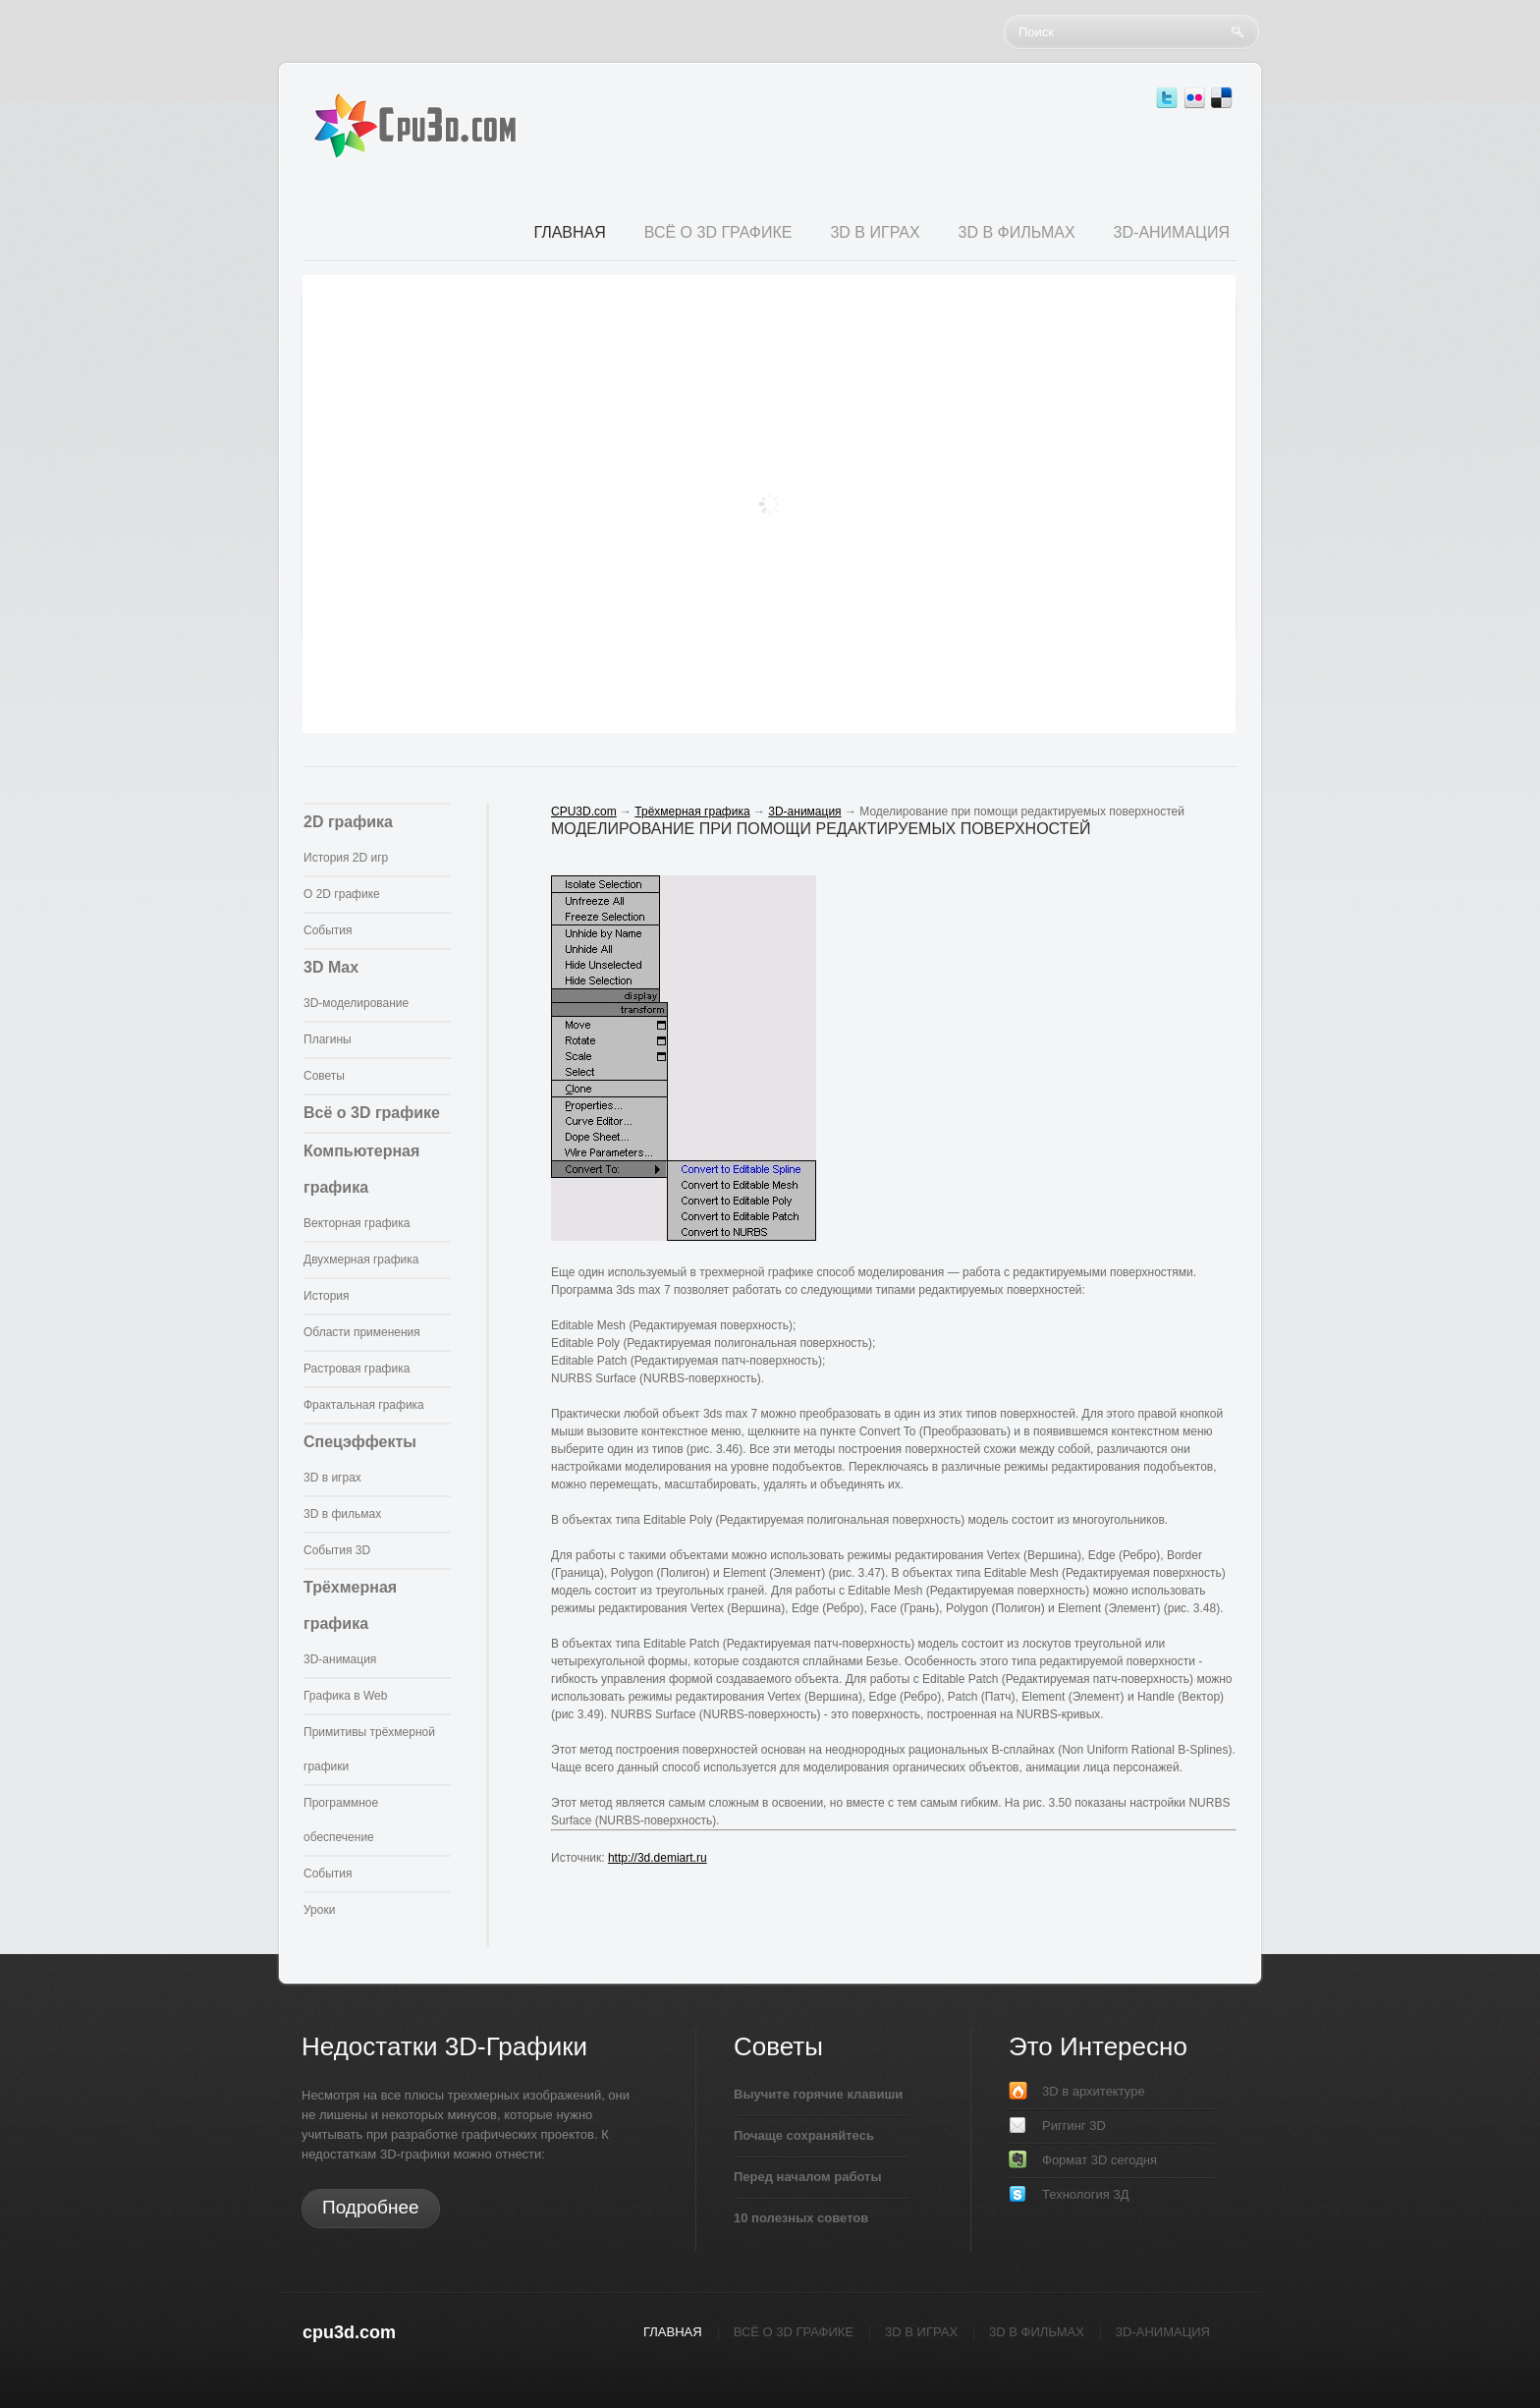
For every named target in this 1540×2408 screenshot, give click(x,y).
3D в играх (332, 1477)
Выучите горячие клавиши (818, 2094)
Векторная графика (356, 1223)
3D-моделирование (356, 1003)
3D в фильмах (342, 1514)
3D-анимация (339, 1659)
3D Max (330, 967)
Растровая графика (356, 1368)
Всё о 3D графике (371, 1112)
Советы (324, 1076)
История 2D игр (345, 858)
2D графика (348, 821)
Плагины (327, 1039)
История (326, 1296)
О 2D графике (341, 894)
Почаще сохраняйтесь (804, 2135)
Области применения (361, 1332)
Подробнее (370, 2207)
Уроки (319, 1910)
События (328, 930)
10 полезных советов (801, 2218)
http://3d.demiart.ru (657, 1858)
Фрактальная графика (363, 1405)
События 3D (336, 1550)
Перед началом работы (808, 2176)
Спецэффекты (359, 1441)
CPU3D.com (584, 811)
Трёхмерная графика (691, 811)
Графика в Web (345, 1696)
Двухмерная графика (360, 1259)
